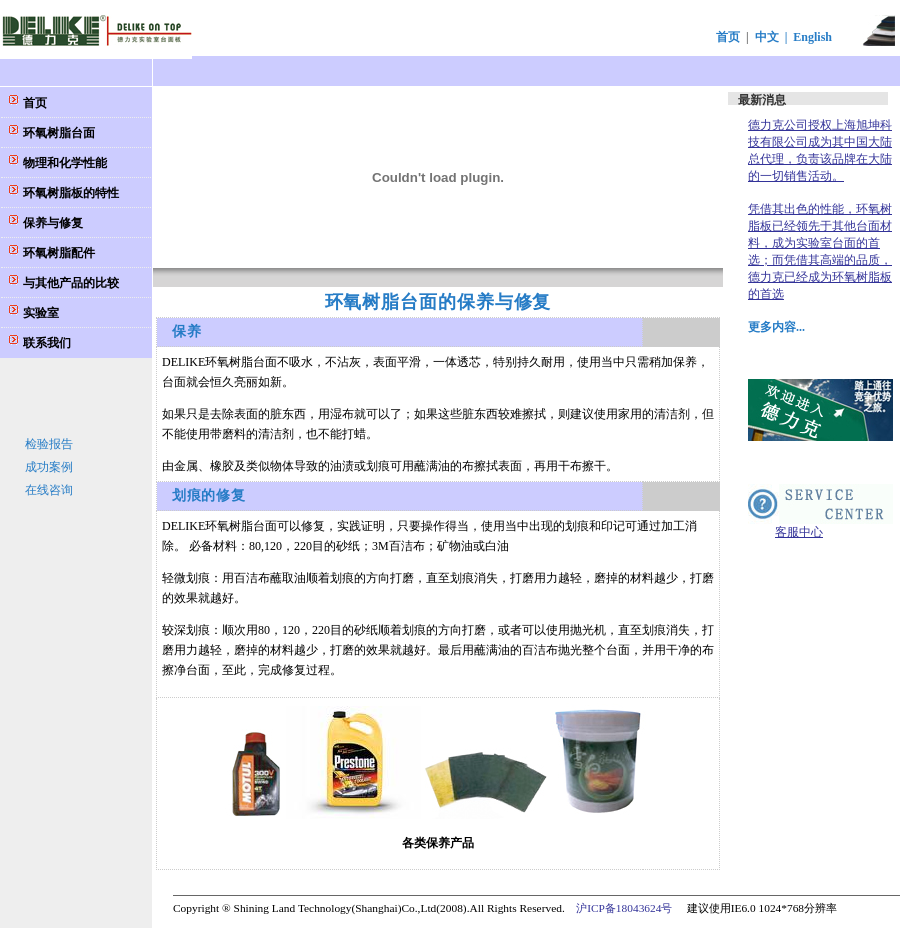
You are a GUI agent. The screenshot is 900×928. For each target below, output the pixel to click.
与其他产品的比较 (69, 283)
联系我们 (45, 343)
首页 (728, 37)
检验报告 (49, 444)
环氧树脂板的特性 (69, 193)
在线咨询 (49, 490)
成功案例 (49, 467)
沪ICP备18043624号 (624, 908)
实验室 (39, 313)
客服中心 (799, 532)
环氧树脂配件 (57, 253)
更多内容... (776, 327)
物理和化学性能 (63, 163)
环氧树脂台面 (57, 133)
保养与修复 (51, 223)
